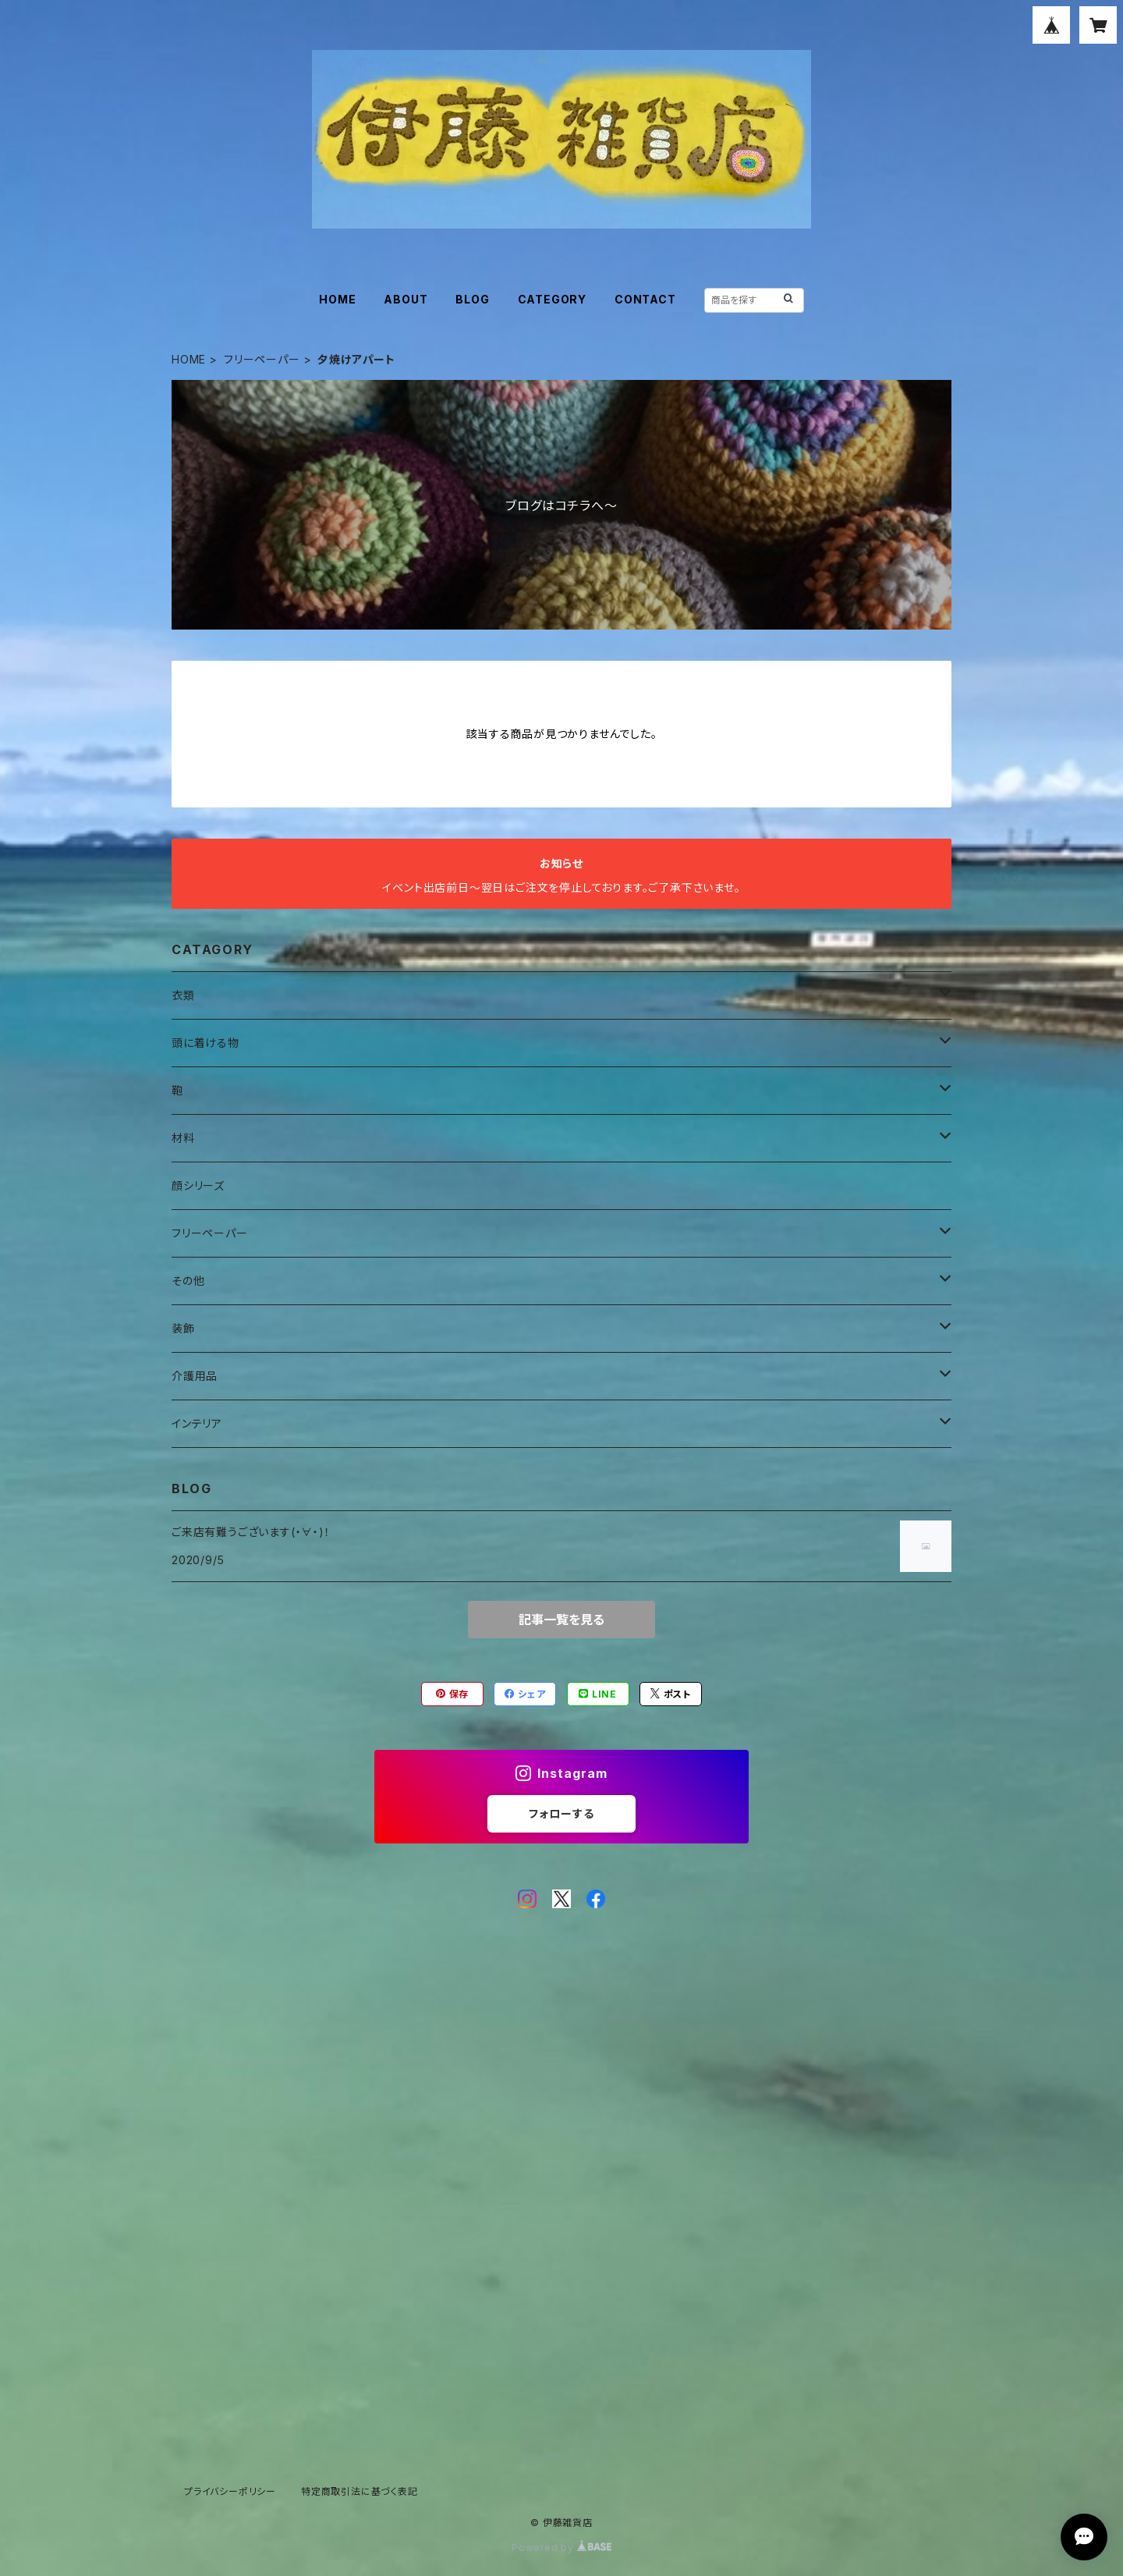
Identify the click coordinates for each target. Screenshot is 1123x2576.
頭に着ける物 (205, 1042)
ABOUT (405, 299)
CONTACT (645, 299)
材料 (183, 1137)
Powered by (561, 2547)
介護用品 (195, 1375)
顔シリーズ (198, 1185)
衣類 (183, 995)
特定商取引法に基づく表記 (359, 2491)
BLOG (472, 299)
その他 (188, 1280)
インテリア (197, 1423)
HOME (337, 299)
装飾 (183, 1328)
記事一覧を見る (561, 1619)
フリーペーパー (262, 359)
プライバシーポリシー (230, 2491)
